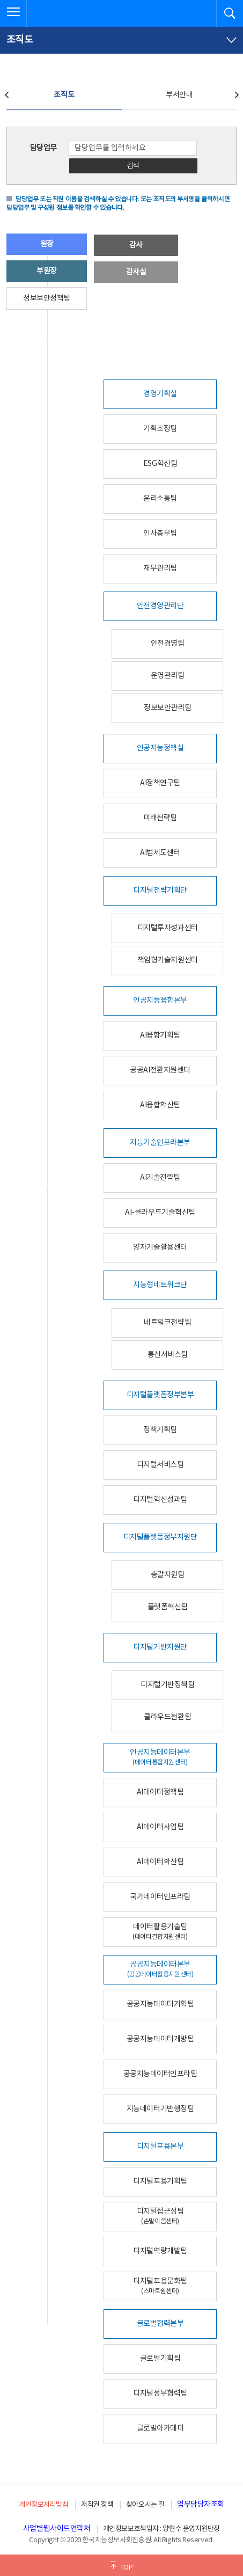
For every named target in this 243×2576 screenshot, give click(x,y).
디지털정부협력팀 (160, 2393)
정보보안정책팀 (46, 298)
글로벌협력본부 (160, 2323)
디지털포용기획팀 (160, 2181)
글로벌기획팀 (160, 2358)
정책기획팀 (160, 1430)
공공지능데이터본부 (160, 1969)
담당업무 (43, 148)
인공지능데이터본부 (160, 1757)
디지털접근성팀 (160, 2216)
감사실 (136, 272)
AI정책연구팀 (160, 783)
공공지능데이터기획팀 (160, 2004)
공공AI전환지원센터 (160, 1070)
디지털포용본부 (160, 2146)
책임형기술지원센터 (167, 960)
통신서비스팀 (168, 1355)
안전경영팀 (168, 643)
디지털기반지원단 (160, 1647)
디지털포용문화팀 (160, 2286)
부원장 (46, 271)
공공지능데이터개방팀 (160, 2039)
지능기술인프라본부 (160, 1143)
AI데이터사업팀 (160, 1827)
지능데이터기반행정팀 (160, 2109)
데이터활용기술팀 (160, 1931)
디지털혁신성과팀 (160, 1499)
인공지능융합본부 (160, 1000)
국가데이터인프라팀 (160, 1897)
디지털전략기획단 (160, 890)
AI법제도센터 (160, 853)
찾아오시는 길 (145, 2504)
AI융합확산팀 (160, 1105)
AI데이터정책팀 (160, 1792)
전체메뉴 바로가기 (0, 0)
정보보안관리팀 (167, 708)
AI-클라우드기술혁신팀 (160, 1212)
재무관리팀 (160, 568)
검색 (133, 166)
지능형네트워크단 (160, 1285)
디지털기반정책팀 (167, 1685)
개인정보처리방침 (43, 2504)
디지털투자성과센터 (167, 928)
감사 (136, 245)
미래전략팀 (160, 818)
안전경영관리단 (160, 606)
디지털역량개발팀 (160, 2251)
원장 (47, 244)
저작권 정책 (97, 2504)
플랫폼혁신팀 (168, 1607)
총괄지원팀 (168, 1575)
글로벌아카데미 (160, 2428)
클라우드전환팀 (167, 1717)
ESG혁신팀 (160, 463)
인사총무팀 (160, 533)
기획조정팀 (160, 429)
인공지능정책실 (160, 748)
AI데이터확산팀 (160, 1862)
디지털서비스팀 (160, 1465)
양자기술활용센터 (160, 1247)
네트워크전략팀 (167, 1322)
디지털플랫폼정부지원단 (160, 1537)
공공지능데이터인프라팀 (160, 2074)
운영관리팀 (168, 676)
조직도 (64, 95)
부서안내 (179, 95)
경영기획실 (160, 394)
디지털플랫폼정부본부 (160, 1395)
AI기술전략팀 (160, 1177)
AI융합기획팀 (160, 1035)
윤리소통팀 (160, 498)
